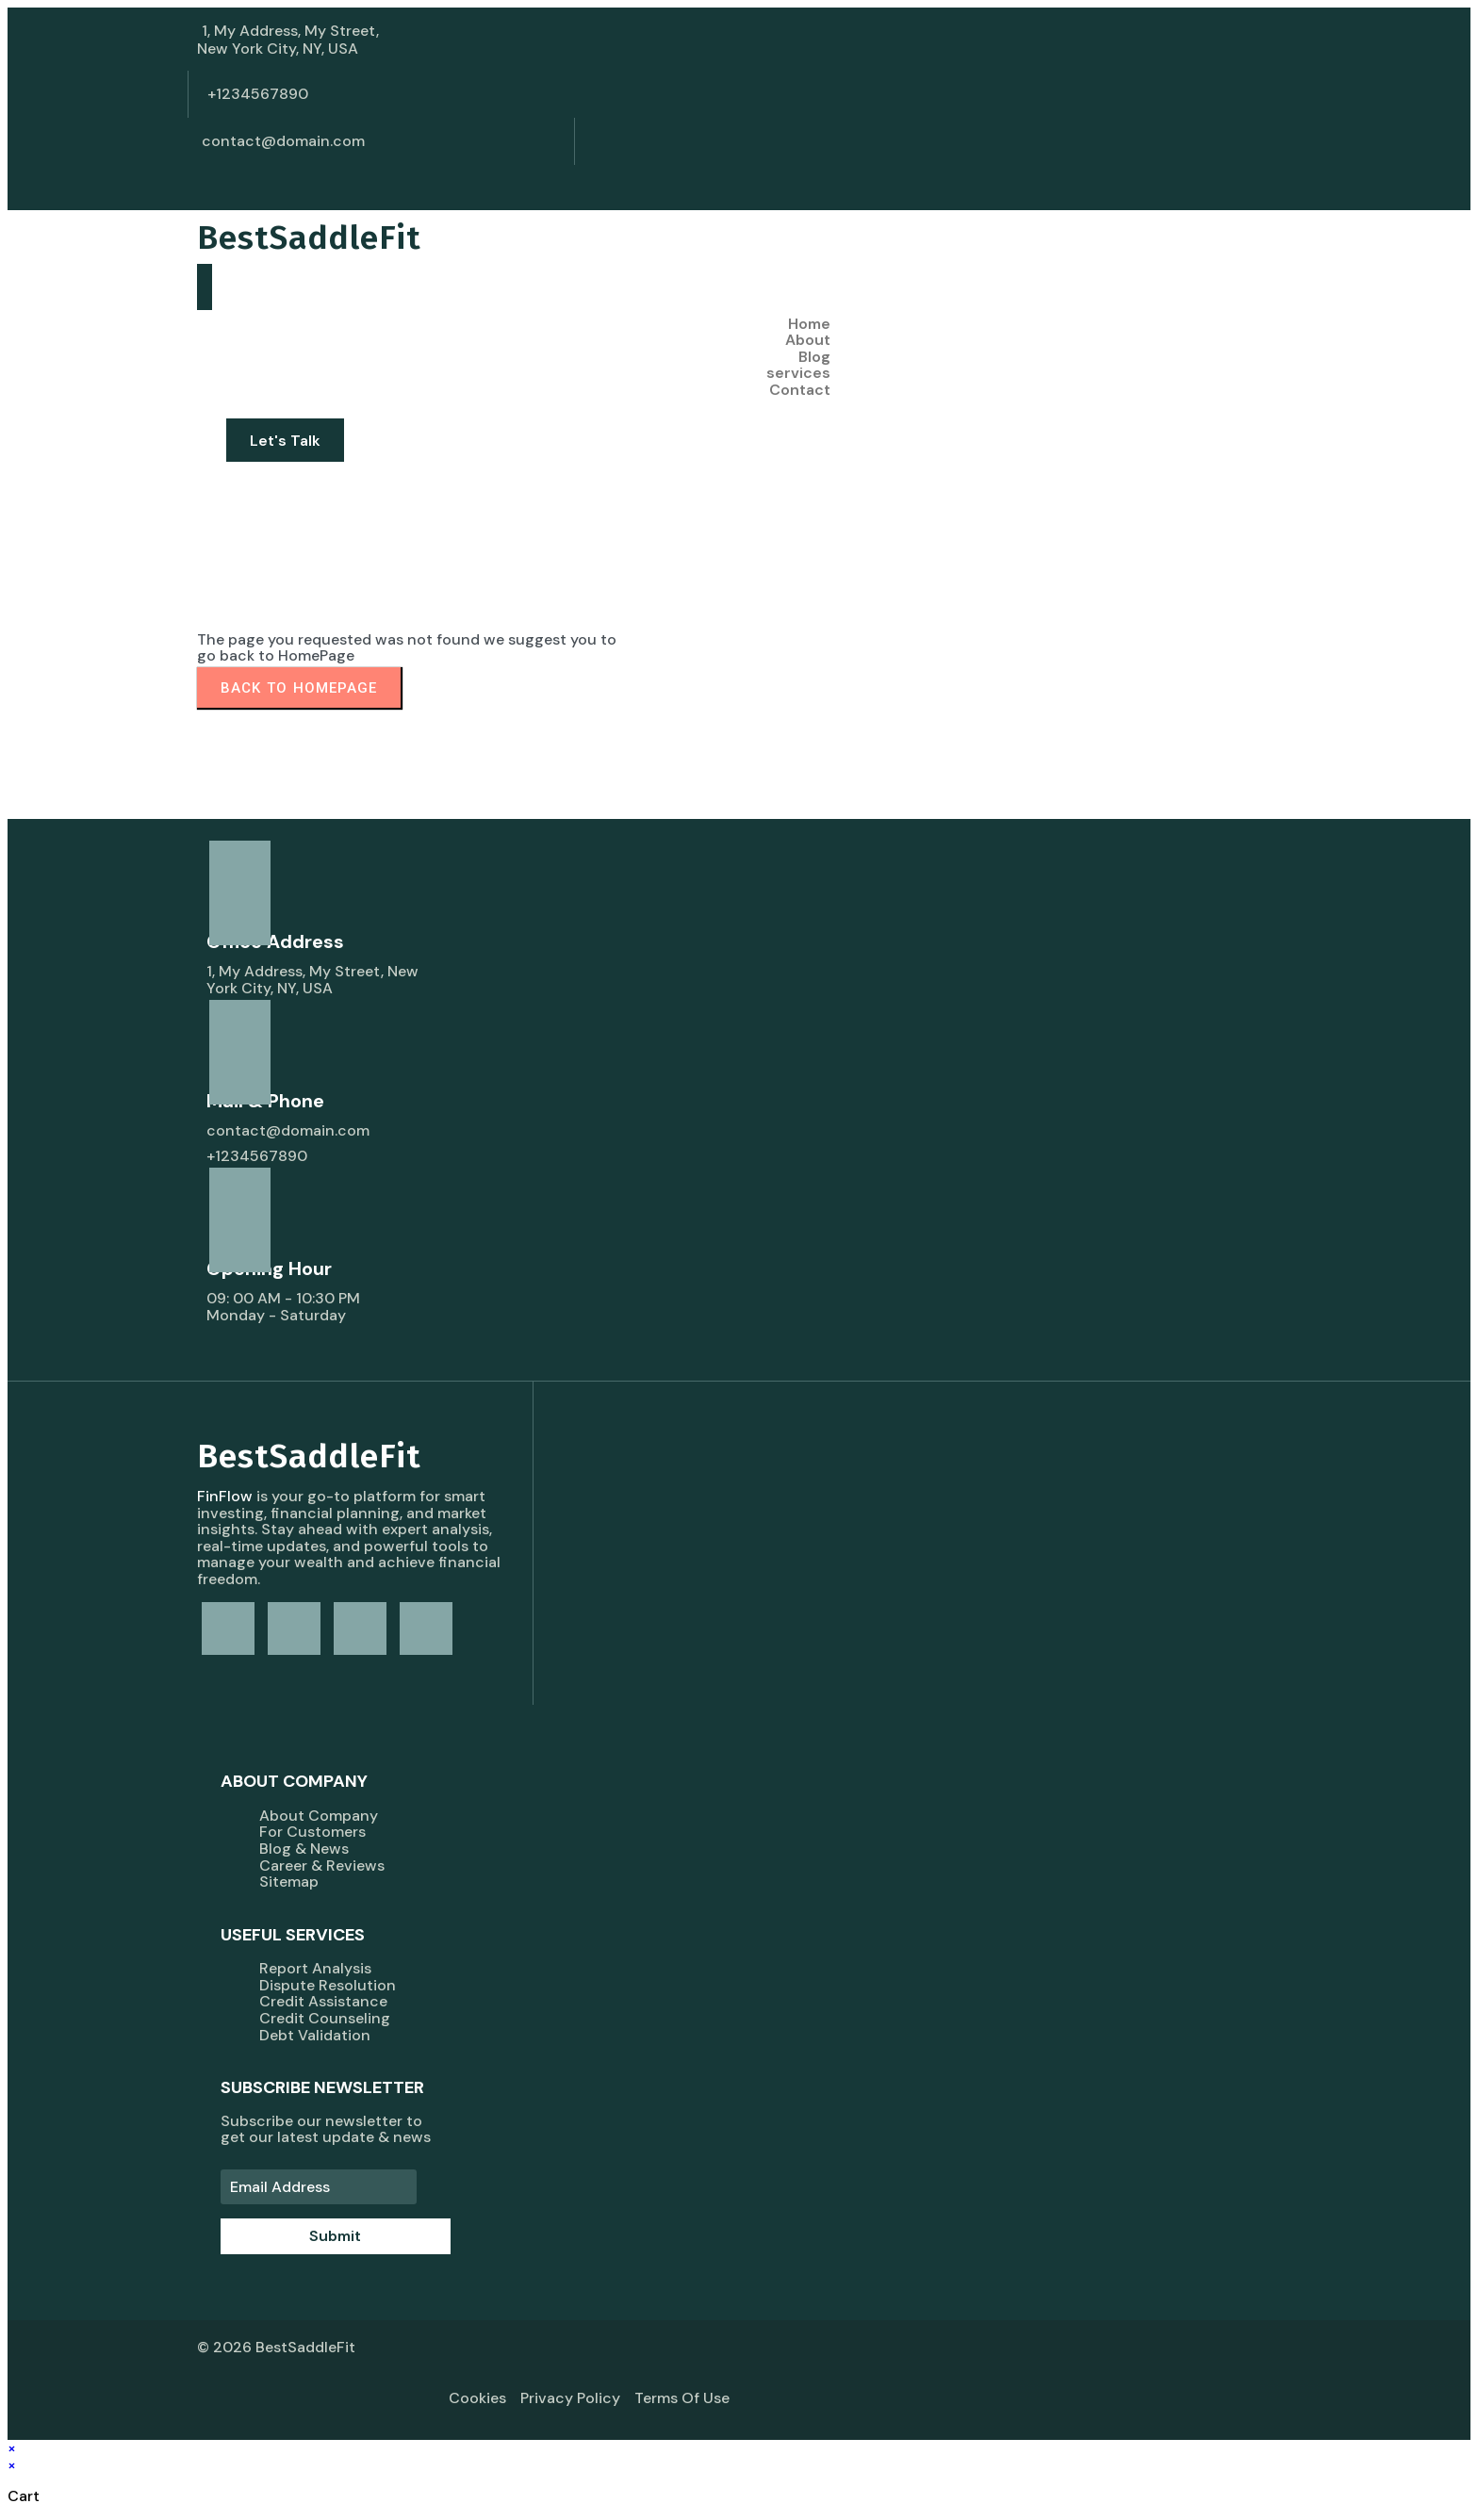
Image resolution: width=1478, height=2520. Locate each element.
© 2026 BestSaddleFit (276, 2347)
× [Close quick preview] (12, 2448)
